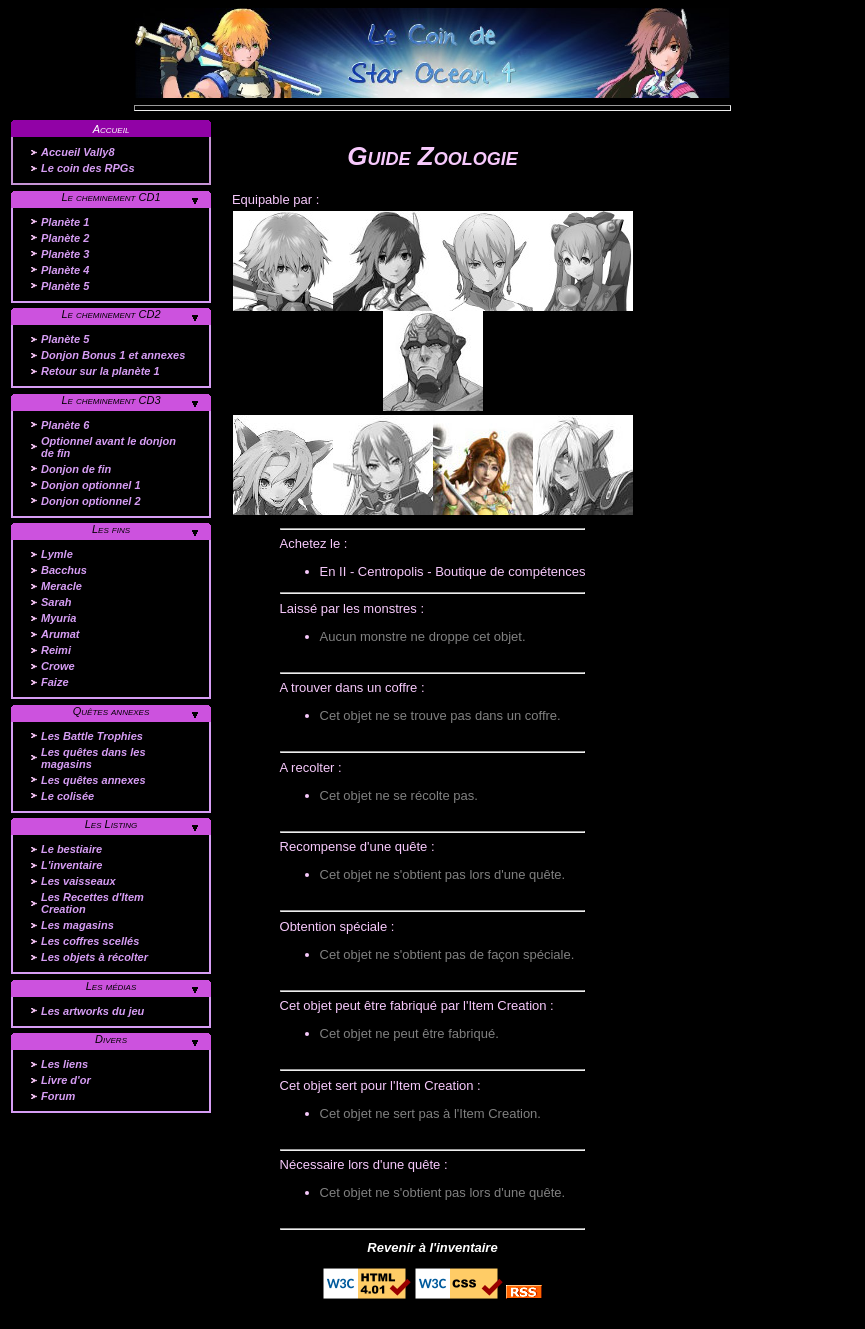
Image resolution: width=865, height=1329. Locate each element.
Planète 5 (65, 286)
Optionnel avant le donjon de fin (108, 447)
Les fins (111, 529)
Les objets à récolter (94, 957)
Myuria (58, 618)
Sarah (56, 602)
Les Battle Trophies (92, 736)
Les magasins (77, 925)
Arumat (60, 634)
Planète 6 (65, 425)
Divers (111, 1039)
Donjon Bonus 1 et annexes (113, 355)
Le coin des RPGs (88, 168)
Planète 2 (65, 238)
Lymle (57, 554)
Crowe (58, 666)
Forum (58, 1096)
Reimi (56, 650)
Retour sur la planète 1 (100, 371)
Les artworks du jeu (92, 1011)
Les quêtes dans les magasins (93, 758)
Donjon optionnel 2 (91, 501)
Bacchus (64, 570)
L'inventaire (71, 865)
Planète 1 (65, 222)
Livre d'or (66, 1080)
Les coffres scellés (90, 941)
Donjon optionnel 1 (91, 485)
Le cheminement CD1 (110, 197)
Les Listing (111, 824)
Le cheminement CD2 (110, 314)
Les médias (111, 986)
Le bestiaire (71, 849)
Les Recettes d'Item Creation (92, 903)
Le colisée (67, 796)
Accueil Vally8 (78, 152)
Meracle (61, 586)
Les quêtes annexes (93, 780)
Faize (55, 682)
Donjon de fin (76, 469)
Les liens (64, 1064)
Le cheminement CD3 (110, 400)
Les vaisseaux (78, 881)
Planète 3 (65, 254)
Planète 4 (65, 270)
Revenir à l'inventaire (432, 1247)
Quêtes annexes (111, 711)
